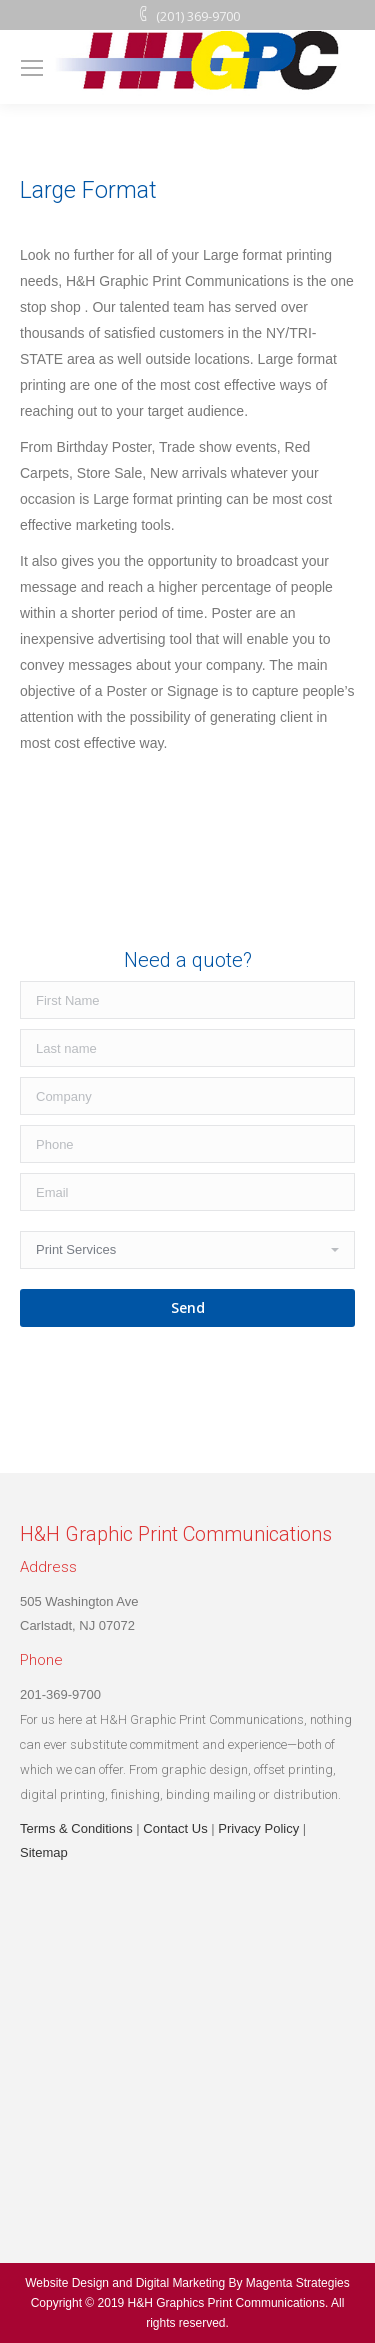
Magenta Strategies (298, 2283)
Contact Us (175, 1828)
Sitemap (44, 1852)
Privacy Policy (258, 1828)
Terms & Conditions (76, 1828)
